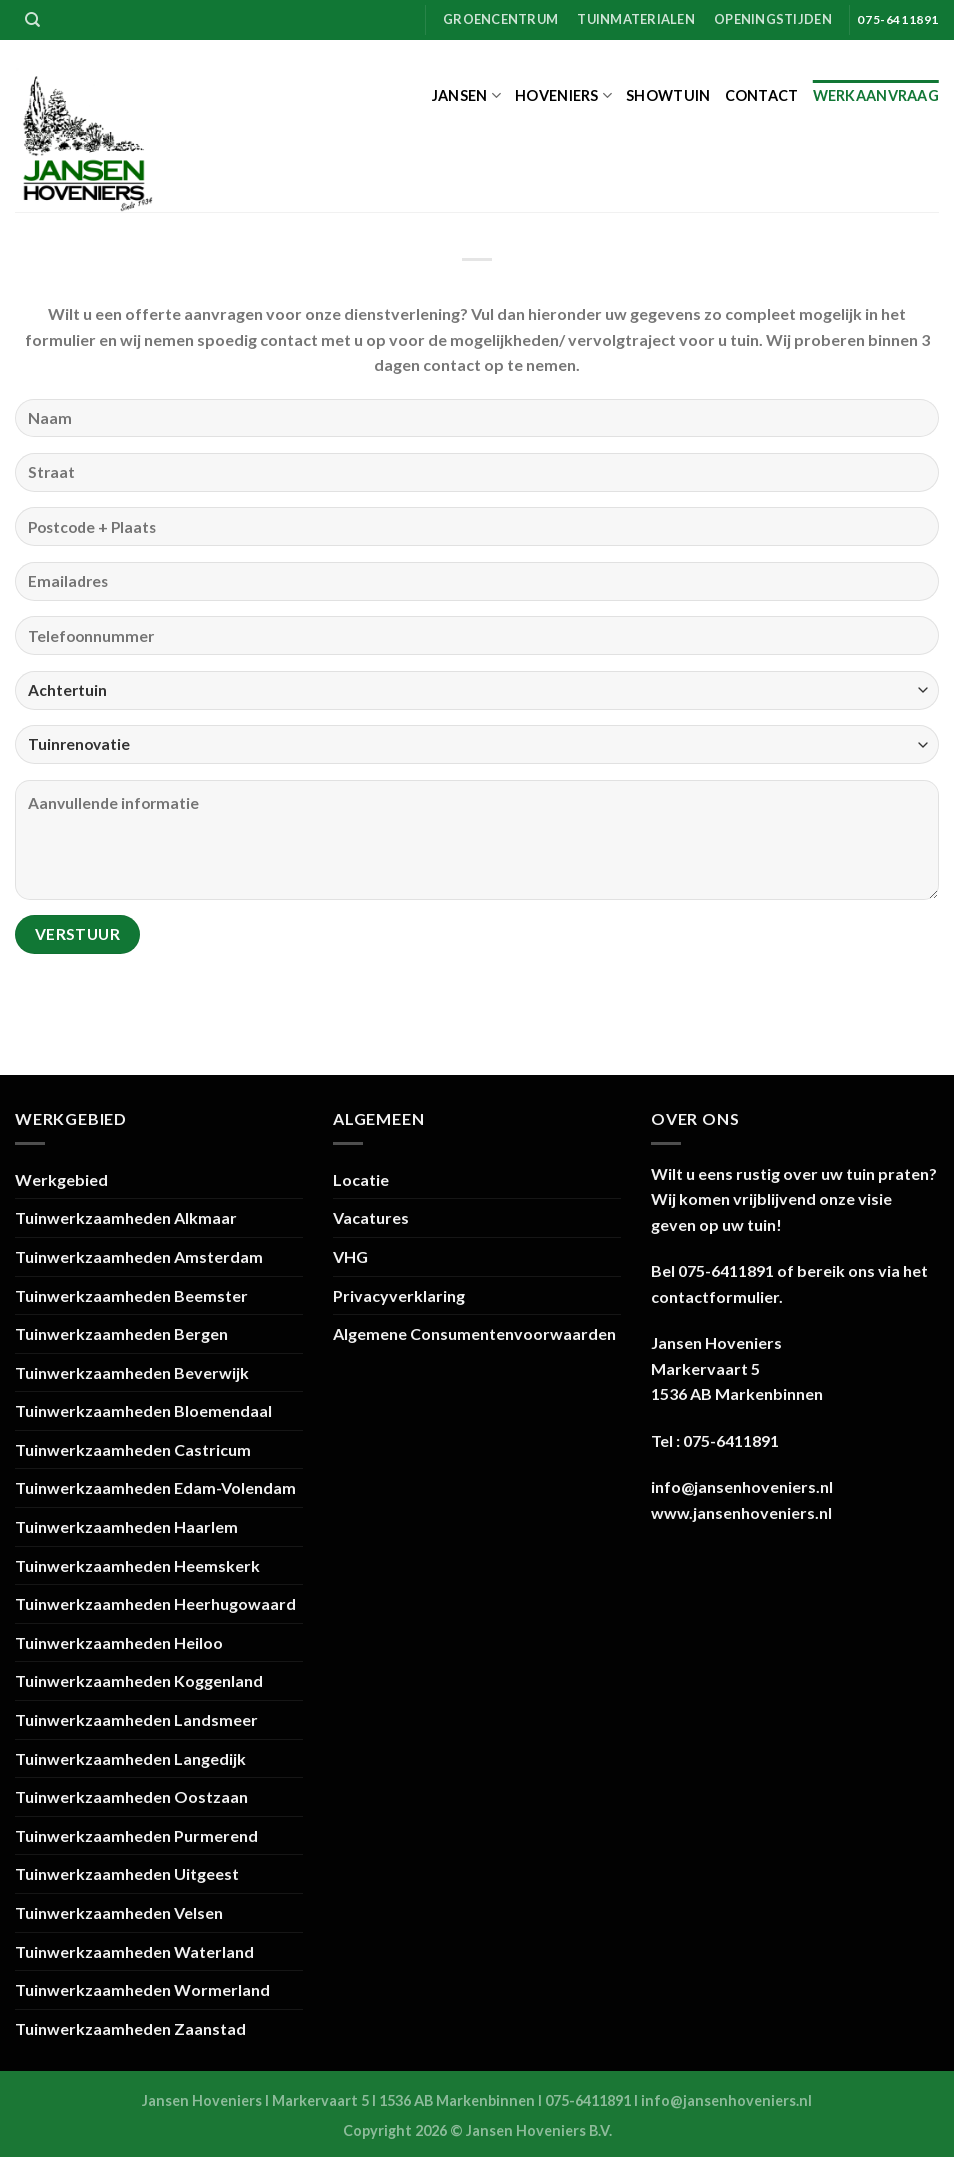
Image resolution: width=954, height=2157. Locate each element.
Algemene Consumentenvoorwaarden (474, 1333)
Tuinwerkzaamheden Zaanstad (130, 2028)
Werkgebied (61, 1179)
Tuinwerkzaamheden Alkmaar (126, 1217)
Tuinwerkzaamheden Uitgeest (127, 1873)
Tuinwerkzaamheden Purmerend (136, 1835)
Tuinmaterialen (636, 19)
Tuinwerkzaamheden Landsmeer (136, 1719)
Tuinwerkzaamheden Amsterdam (139, 1256)
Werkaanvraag (876, 95)
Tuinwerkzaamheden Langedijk (130, 1758)
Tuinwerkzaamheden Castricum (133, 1449)
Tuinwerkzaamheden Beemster (131, 1295)
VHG (350, 1256)
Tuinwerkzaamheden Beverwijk (132, 1372)
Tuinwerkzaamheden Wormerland (142, 1989)
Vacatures (371, 1217)
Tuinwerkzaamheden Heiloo (119, 1642)
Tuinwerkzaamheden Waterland (134, 1951)
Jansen (466, 95)
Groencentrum (500, 19)
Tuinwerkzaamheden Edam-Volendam (155, 1487)
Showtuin (668, 95)
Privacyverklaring (399, 1295)
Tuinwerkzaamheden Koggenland (139, 1680)
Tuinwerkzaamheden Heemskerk (137, 1565)
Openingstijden (773, 19)
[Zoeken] (32, 20)
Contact (762, 95)
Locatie (361, 1179)
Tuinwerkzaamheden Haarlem (126, 1526)
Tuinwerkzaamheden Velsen (119, 1912)
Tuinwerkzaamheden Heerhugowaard (155, 1603)
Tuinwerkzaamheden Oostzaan (131, 1796)
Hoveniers (563, 95)
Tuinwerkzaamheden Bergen (121, 1333)
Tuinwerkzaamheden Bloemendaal (143, 1410)
